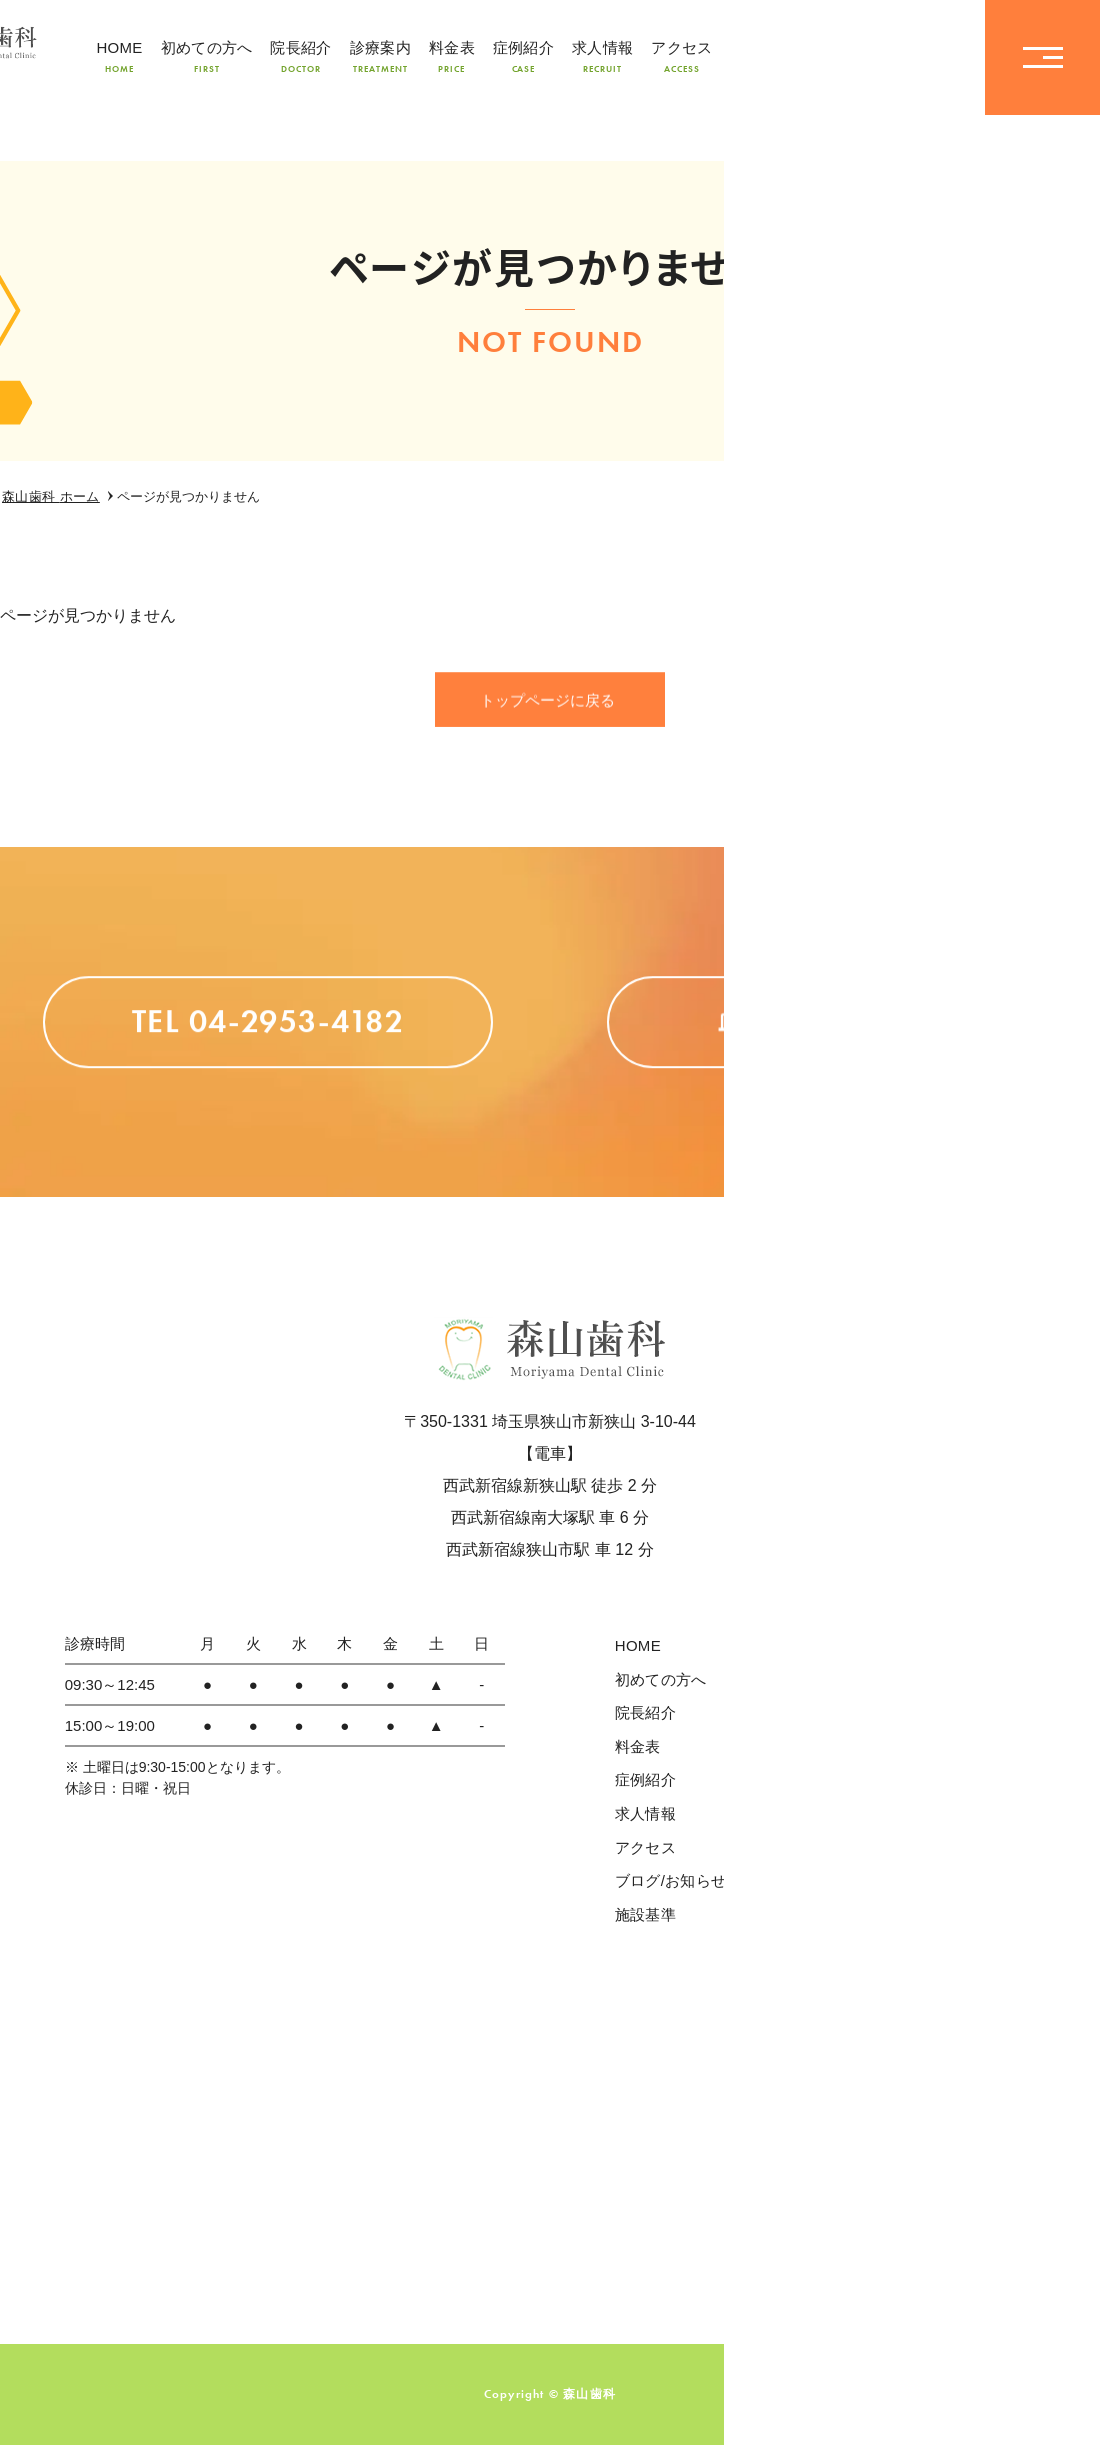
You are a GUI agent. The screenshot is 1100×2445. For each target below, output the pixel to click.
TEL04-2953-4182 (845, 57)
